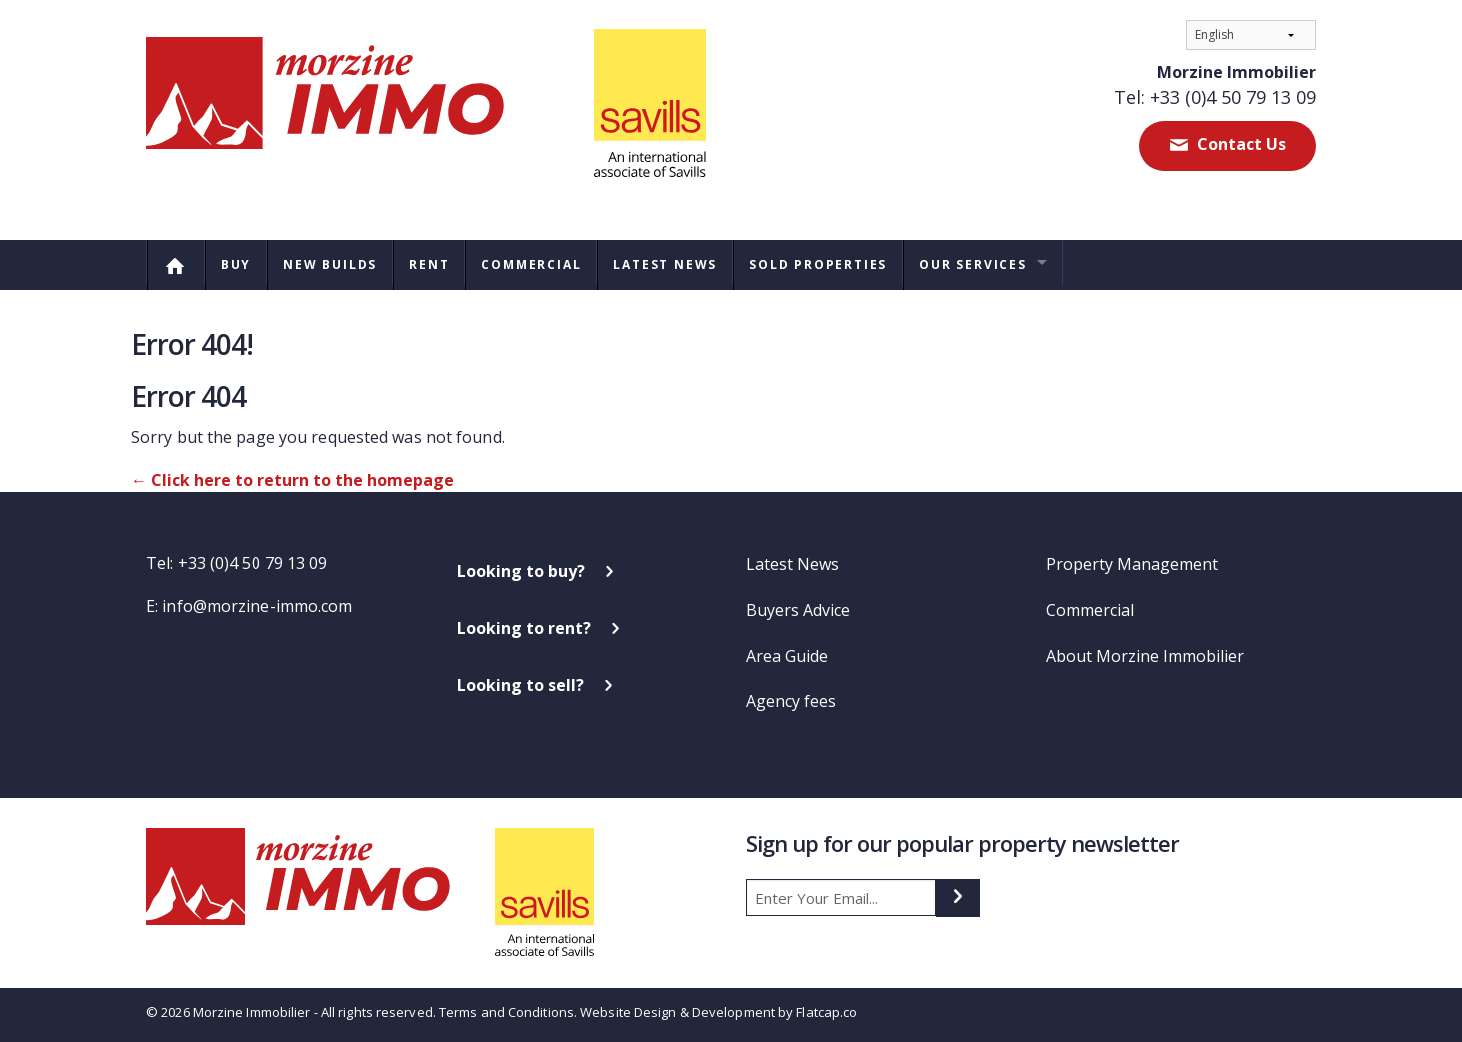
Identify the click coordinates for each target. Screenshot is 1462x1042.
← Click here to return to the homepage (292, 480)
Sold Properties (818, 264)
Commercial (531, 264)
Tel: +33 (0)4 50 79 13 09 (1215, 97)
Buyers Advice (798, 610)
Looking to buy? (521, 571)
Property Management (1132, 564)
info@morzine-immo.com (257, 606)
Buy (236, 264)
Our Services (973, 264)
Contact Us (1239, 144)
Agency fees (791, 701)
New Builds (330, 264)
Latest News (665, 264)
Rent (429, 264)
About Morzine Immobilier (1145, 656)
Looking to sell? (520, 685)
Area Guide (787, 656)
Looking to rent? (524, 628)
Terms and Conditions (506, 1012)
